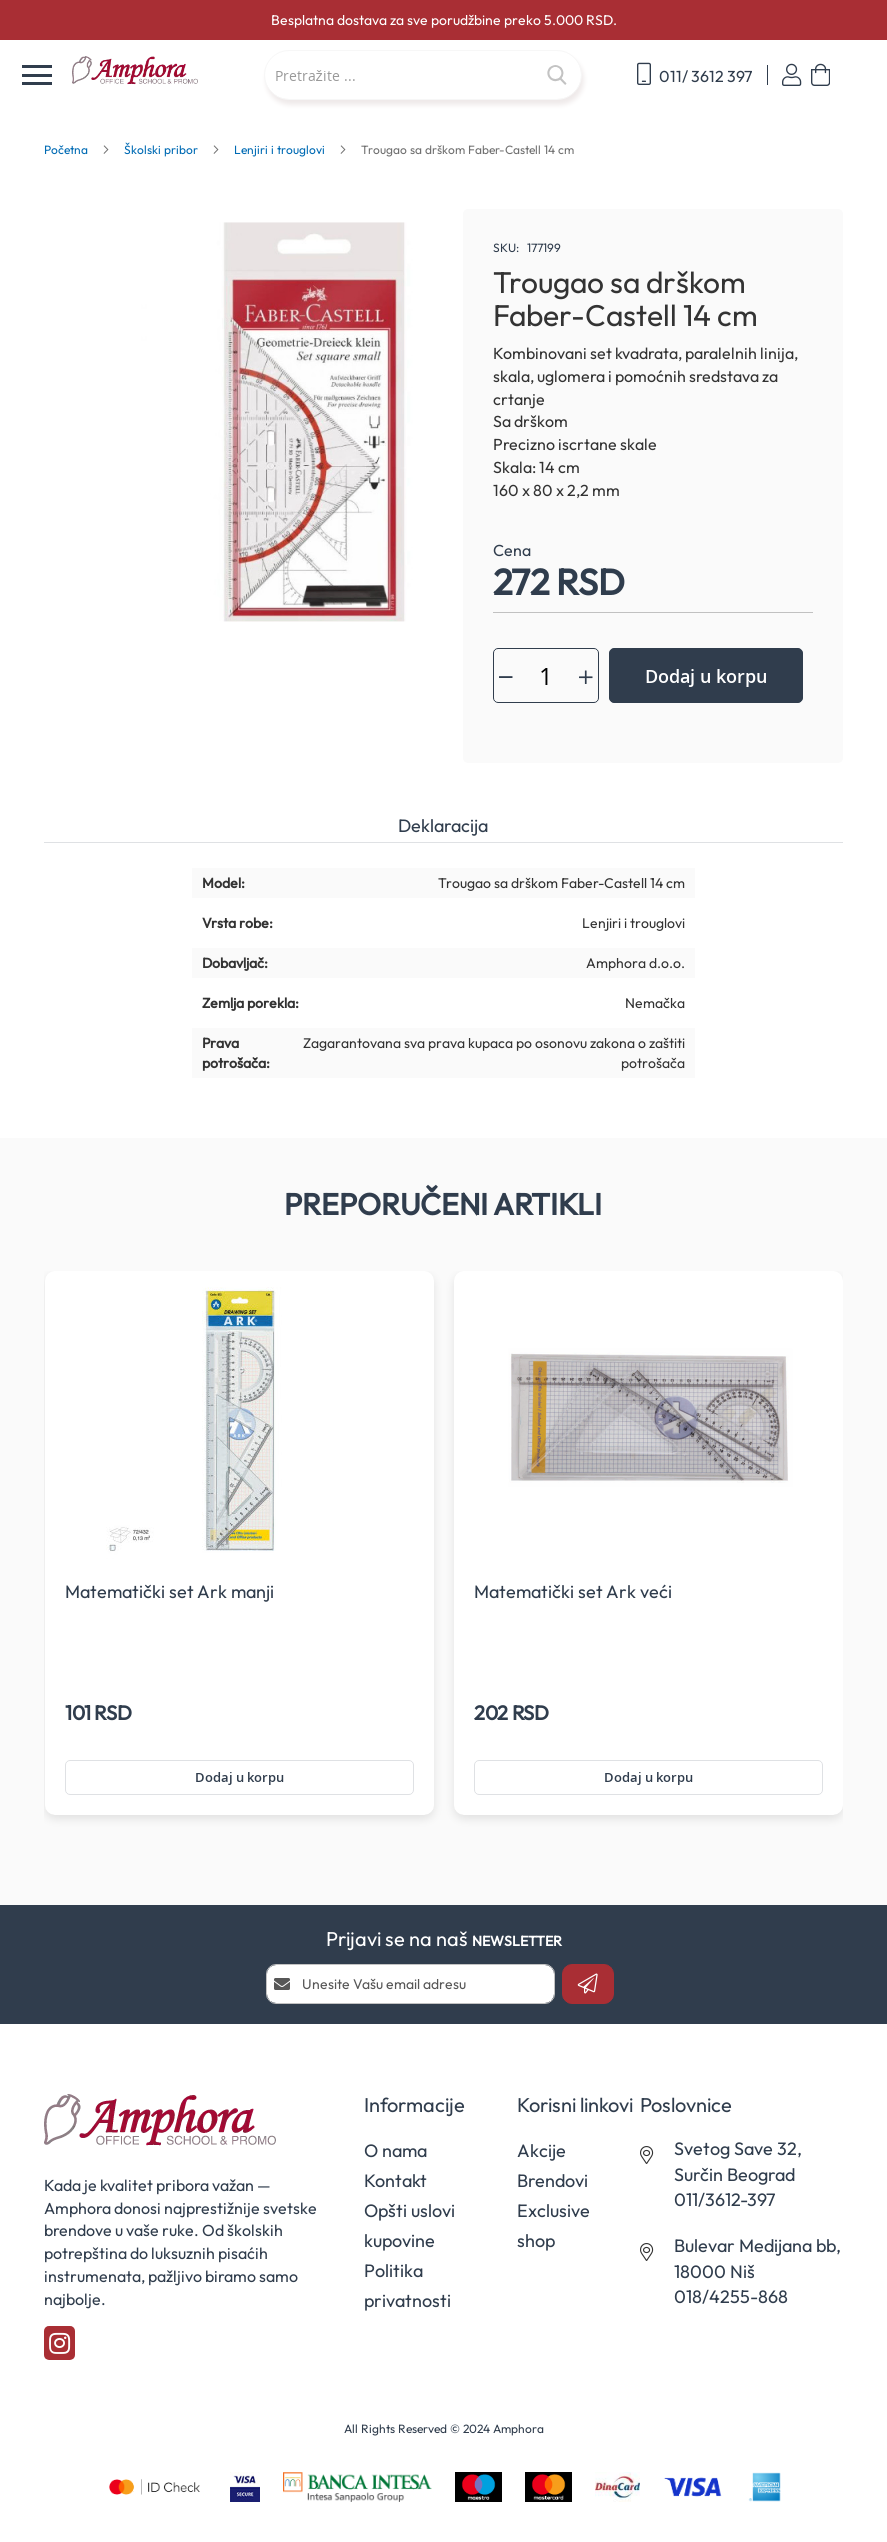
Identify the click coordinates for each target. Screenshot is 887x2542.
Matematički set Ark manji (169, 1591)
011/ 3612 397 (694, 74)
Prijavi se (791, 75)
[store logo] (157, 71)
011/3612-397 (724, 2199)
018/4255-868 (731, 2296)
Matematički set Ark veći (573, 1591)
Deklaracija (443, 825)
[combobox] (423, 75)
